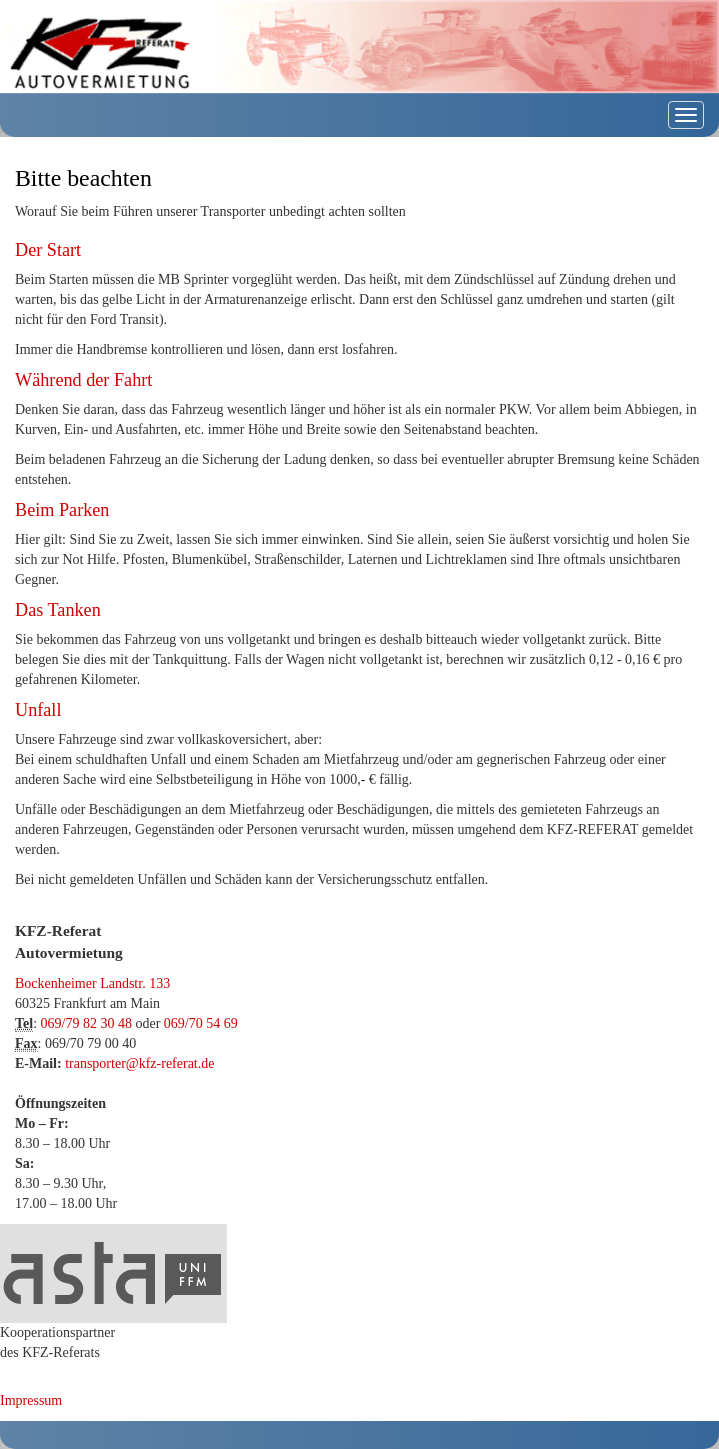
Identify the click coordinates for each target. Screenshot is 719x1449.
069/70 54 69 (201, 1023)
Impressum (31, 1400)
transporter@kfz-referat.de (139, 1063)
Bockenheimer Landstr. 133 (92, 983)
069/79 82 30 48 (86, 1023)
